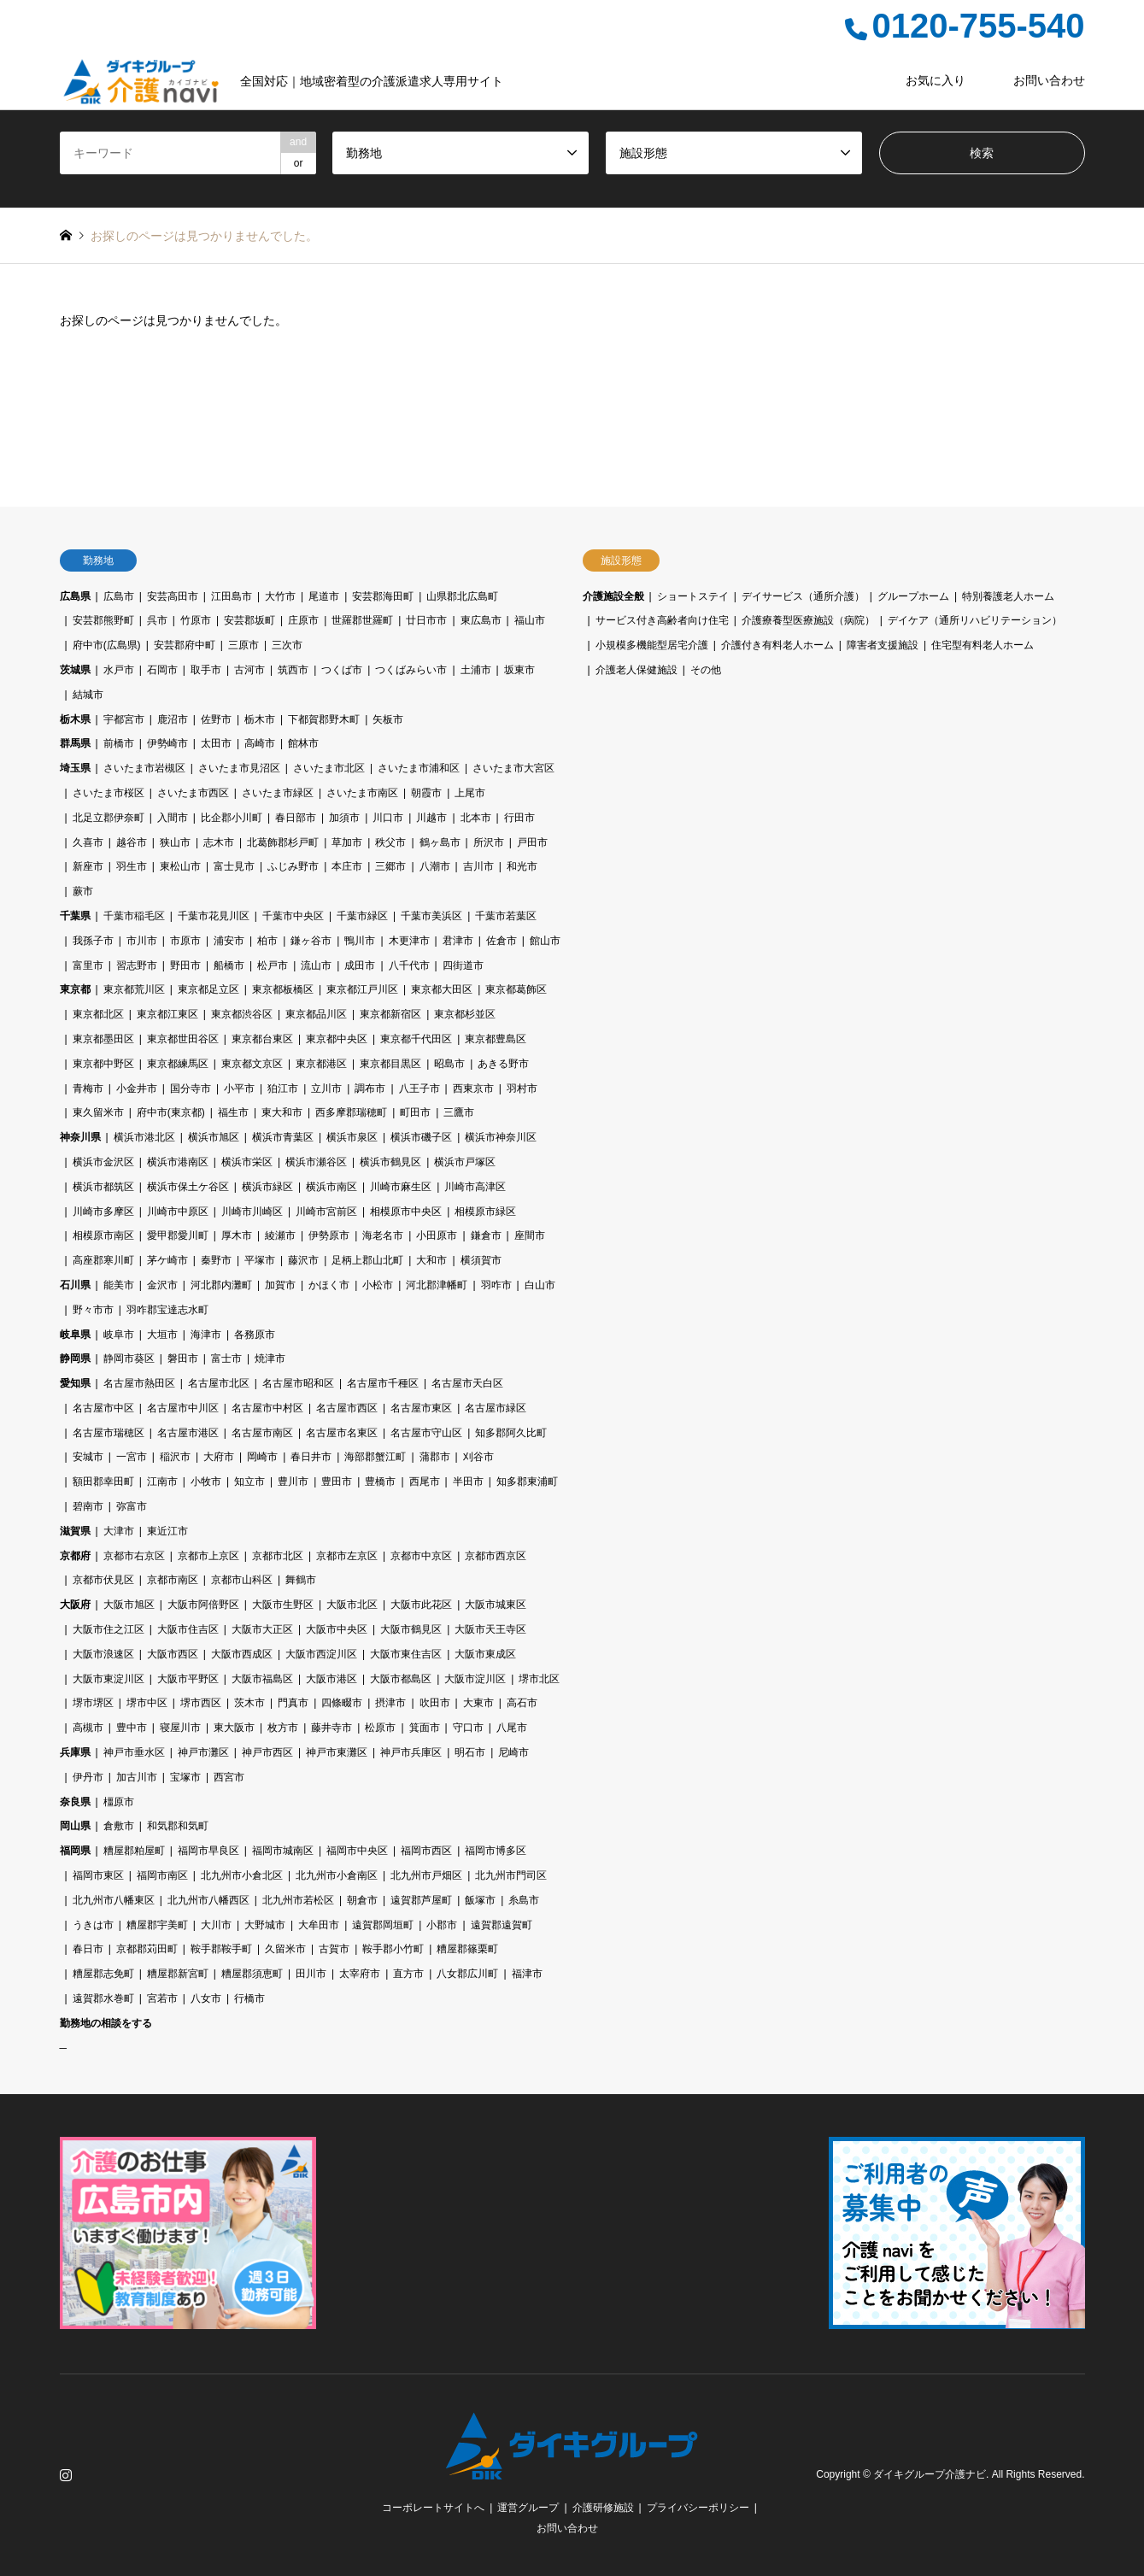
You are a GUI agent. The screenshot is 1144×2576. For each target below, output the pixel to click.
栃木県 (75, 719)
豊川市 (293, 1482)
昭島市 (449, 1064)
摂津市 (390, 1703)
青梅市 (88, 1088)
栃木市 (259, 719)
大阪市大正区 (262, 1629)
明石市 (470, 1752)
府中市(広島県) (107, 645)
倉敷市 (118, 1826)
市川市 (141, 941)
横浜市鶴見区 (390, 1162)
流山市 (316, 965)
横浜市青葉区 (283, 1137)
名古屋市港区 (188, 1433)
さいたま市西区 (193, 793)
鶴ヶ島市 (440, 842)
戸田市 (532, 842)
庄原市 (303, 620)
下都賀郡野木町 (324, 719)
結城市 (88, 695)
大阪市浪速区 (103, 1654)
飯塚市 (480, 1900)
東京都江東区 (167, 1014)
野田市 (185, 965)
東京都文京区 (252, 1064)
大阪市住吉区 (188, 1629)
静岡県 (75, 1358)
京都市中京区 (421, 1556)
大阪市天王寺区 (490, 1629)
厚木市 (236, 1235)
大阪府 (75, 1605)
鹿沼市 (172, 719)
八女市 (206, 1998)
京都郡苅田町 (147, 1949)
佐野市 (216, 719)
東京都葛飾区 (516, 989)
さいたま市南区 (362, 793)
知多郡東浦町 (527, 1482)
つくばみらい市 (411, 670)
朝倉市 (362, 1900)
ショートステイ (693, 596)
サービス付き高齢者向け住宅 (662, 620)
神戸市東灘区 (336, 1752)
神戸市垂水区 (134, 1752)
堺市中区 (146, 1703)
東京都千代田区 (416, 1039)
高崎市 (259, 743)
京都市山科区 (242, 1580)
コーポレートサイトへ (433, 2508)
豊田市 (336, 1482)
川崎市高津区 (475, 1187)
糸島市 (523, 1900)
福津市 (527, 1974)
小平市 (239, 1088)
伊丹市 (88, 1777)
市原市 (185, 941)
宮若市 (162, 1998)
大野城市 (264, 1925)
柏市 (267, 941)
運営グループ (528, 2508)
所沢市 (488, 842)
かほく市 (328, 1285)
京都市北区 (277, 1556)
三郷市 (390, 866)
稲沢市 (175, 1457)
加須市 (344, 818)
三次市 (287, 645)
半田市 (468, 1482)
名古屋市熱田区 (139, 1383)
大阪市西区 (172, 1654)
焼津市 (270, 1358)
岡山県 (75, 1826)
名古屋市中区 (103, 1408)
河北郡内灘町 (221, 1285)
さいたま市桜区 (108, 793)
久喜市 (88, 842)
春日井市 (310, 1457)
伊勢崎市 (167, 743)
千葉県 (75, 916)
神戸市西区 (267, 1752)
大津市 (118, 1531)
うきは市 (93, 1925)
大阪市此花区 (421, 1605)
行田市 (519, 818)
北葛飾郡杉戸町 (283, 842)
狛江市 (282, 1088)
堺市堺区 (93, 1703)
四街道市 (463, 965)
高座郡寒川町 (103, 1260)
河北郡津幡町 (436, 1285)
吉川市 (478, 866)
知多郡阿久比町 (511, 1433)
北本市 (476, 818)
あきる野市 (503, 1064)
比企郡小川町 (231, 818)
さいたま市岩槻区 (144, 768)
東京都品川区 (316, 1014)
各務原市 (254, 1335)
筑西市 (293, 670)
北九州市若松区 (298, 1900)
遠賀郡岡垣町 (383, 1925)
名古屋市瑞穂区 (108, 1433)
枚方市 (282, 1728)
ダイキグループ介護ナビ (929, 2474)
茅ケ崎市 (167, 1260)
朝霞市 (426, 793)
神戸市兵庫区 (411, 1752)
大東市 (478, 1703)
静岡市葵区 (129, 1358)
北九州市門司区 (511, 1875)
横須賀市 (481, 1260)
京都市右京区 (134, 1556)
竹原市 (195, 620)
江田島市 (231, 596)
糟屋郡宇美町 (157, 1925)
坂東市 (519, 670)
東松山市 (180, 866)
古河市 (249, 670)
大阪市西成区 (242, 1654)
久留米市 (285, 1949)
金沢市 (162, 1285)
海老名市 (382, 1235)
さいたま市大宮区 (513, 768)
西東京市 (473, 1088)
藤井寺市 (331, 1728)
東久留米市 (98, 1112)
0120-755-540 (962, 25)
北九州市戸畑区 (426, 1875)
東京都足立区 (208, 989)
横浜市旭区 (213, 1137)
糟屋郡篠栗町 (467, 1949)
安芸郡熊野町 (103, 620)
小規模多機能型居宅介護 (651, 645)
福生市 (233, 1112)
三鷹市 (458, 1112)
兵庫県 (75, 1752)
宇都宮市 (123, 719)
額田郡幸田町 (103, 1482)
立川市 (326, 1088)
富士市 (226, 1358)
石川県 (75, 1285)
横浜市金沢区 (103, 1162)
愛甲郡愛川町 (177, 1235)
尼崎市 (513, 1752)
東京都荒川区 (134, 989)
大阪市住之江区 (108, 1629)
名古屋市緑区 (495, 1408)
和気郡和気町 (177, 1826)
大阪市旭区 (129, 1605)
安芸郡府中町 (184, 645)
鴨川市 (359, 941)
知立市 (249, 1482)
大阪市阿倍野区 (203, 1605)
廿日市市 (426, 620)
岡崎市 (262, 1457)
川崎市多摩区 (103, 1212)
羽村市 (522, 1088)
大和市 (431, 1260)
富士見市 (234, 866)
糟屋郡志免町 (103, 1974)
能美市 (118, 1285)
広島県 (75, 596)
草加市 (346, 842)
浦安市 (229, 941)
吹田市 (434, 1703)
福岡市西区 (426, 1851)
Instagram (66, 2474)
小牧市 (206, 1482)
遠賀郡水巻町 (103, 1998)
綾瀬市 (280, 1235)
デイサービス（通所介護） (803, 596)
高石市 (522, 1703)
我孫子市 (93, 941)
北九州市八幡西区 (208, 1900)
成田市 (359, 965)
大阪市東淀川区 (108, 1679)
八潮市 (434, 866)
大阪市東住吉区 (406, 1654)
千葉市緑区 (362, 916)
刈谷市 (478, 1457)
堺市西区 (200, 1703)
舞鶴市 (300, 1580)
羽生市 (131, 866)
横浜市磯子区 (421, 1137)
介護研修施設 (603, 2508)
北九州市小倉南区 (337, 1875)
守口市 (468, 1728)
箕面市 (424, 1728)
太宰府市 (359, 1974)
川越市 (431, 818)
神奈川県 (80, 1137)
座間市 (529, 1235)
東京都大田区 (441, 989)
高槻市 (88, 1728)
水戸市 (118, 670)
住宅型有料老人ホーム (982, 645)
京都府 (75, 1556)
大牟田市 (318, 1925)
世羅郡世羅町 (362, 620)
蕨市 (83, 891)
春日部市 (295, 818)
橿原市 (118, 1802)
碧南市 (88, 1506)
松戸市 (272, 965)
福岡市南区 (162, 1875)
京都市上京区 (208, 1556)
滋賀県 (75, 1531)
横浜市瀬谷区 (316, 1162)
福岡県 (75, 1851)
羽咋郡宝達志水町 (167, 1310)
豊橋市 (380, 1482)
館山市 (545, 941)
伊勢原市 (328, 1235)
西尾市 (424, 1482)
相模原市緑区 (485, 1212)
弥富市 (131, 1506)
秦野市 (216, 1260)
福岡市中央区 (357, 1851)
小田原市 (436, 1235)
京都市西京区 (495, 1556)
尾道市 (323, 596)
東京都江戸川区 (362, 989)
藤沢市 (303, 1260)
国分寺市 (190, 1088)
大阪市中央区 (336, 1629)
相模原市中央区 (406, 1212)
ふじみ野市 (293, 866)
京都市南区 (172, 1580)
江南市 (162, 1482)
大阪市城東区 (495, 1605)
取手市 (206, 670)
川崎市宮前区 (326, 1212)
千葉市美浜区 (431, 916)
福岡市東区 (98, 1875)
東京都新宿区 (390, 1014)
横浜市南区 (331, 1187)
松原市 (380, 1728)
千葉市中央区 (293, 916)
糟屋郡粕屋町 (134, 1851)
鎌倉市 (486, 1235)
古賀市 (334, 1949)
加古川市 (136, 1777)
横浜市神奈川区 (501, 1137)
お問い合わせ (1049, 80)
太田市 (216, 743)
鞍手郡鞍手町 (221, 1949)
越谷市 (131, 842)
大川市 (216, 1925)
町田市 (415, 1112)
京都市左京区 (347, 1556)
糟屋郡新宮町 (177, 1974)
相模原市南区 (103, 1235)
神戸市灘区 (203, 1752)
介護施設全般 (613, 596)
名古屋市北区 (218, 1383)
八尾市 (511, 1728)
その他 (705, 670)
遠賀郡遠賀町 (501, 1925)
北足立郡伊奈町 (108, 818)
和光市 (522, 866)
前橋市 (118, 743)
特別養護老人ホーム (1008, 596)
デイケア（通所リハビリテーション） (975, 620)
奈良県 (75, 1802)
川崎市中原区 (177, 1212)
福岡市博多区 (495, 1851)
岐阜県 (75, 1335)
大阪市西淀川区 (321, 1654)
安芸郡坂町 (249, 620)
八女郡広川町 (467, 1974)
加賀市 (280, 1285)
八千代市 (409, 965)
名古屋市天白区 (467, 1383)
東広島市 (481, 620)
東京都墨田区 (103, 1039)
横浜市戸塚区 (465, 1162)
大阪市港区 (331, 1679)
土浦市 (476, 670)
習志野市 (136, 965)
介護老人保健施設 (636, 670)
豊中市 (131, 1728)
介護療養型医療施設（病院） (808, 620)
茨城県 (75, 670)
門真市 (293, 1703)
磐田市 (182, 1358)
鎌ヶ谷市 (310, 941)
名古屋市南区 (262, 1433)
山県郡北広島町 (462, 596)
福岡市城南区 (283, 1851)
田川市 (311, 1974)
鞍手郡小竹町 (393, 1949)
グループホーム (913, 596)
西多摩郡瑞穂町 (351, 1112)
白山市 (540, 1285)
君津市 (458, 941)
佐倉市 (501, 941)
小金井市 (136, 1088)
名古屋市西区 (347, 1408)
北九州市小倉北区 (242, 1875)
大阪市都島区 (400, 1679)
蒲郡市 (434, 1457)
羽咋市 (496, 1285)
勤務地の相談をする (106, 2023)
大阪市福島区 (262, 1679)
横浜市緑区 (267, 1187)
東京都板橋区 (283, 989)
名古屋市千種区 (383, 1383)
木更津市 (409, 941)
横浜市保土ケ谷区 (188, 1187)
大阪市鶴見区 (411, 1629)
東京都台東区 (262, 1039)
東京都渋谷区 (242, 1014)
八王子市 (419, 1088)
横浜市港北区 (144, 1137)
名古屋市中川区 (183, 1408)
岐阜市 (118, 1335)
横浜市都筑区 (103, 1187)
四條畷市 (341, 1703)
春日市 (88, 1949)
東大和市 (281, 1112)
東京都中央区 (336, 1039)
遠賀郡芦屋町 (421, 1900)
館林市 (303, 743)
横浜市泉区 (352, 1137)
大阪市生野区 (283, 1605)
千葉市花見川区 (213, 916)
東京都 (75, 989)
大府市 (218, 1457)
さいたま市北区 (329, 768)
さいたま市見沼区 (239, 768)
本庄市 (346, 866)
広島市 (118, 596)
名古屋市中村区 (267, 1408)
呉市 (157, 620)
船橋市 (229, 965)
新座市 (88, 866)
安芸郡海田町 (383, 596)
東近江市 (167, 1531)
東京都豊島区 (495, 1039)
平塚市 (259, 1260)
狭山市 (175, 842)
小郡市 (441, 1925)
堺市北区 (539, 1679)
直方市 (408, 1974)
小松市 (377, 1285)
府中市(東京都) (171, 1112)
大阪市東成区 (485, 1654)
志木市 (218, 842)
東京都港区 (321, 1064)
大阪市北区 (352, 1605)
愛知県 (75, 1383)
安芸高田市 (172, 596)
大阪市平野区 (188, 1679)
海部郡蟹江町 (375, 1457)
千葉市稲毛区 (134, 916)
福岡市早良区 (208, 1851)
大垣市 (162, 1335)
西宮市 (229, 1777)
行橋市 (249, 1998)
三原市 (243, 645)
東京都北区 (98, 1014)
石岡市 (162, 670)
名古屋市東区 (421, 1408)
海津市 (206, 1335)
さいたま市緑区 (278, 793)
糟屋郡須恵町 (252, 1974)
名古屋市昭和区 (298, 1383)
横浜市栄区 (247, 1162)
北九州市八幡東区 (114, 1900)
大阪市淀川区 (475, 1679)
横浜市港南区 (177, 1162)
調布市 (370, 1088)
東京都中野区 (103, 1064)
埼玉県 (75, 768)
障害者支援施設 (882, 645)
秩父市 (390, 842)
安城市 (88, 1457)
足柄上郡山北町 (367, 1260)
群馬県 (75, 743)
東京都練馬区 (177, 1064)
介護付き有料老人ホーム (777, 645)
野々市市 (93, 1310)
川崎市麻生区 (400, 1187)
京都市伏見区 (103, 1580)
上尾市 (470, 793)
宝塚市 (185, 1777)
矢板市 (388, 719)
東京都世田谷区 (183, 1039)
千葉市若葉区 (506, 916)
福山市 (529, 620)
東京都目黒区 (390, 1064)
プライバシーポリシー (698, 2508)
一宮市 (131, 1457)
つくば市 (341, 670)
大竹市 (280, 596)
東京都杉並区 (465, 1014)
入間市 (172, 818)
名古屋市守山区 (426, 1433)
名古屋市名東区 (342, 1433)
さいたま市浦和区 (419, 768)
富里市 (88, 965)
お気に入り (935, 80)
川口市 (388, 818)
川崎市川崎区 (252, 1212)
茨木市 (249, 1703)
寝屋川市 (180, 1728)
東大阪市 (234, 1728)
